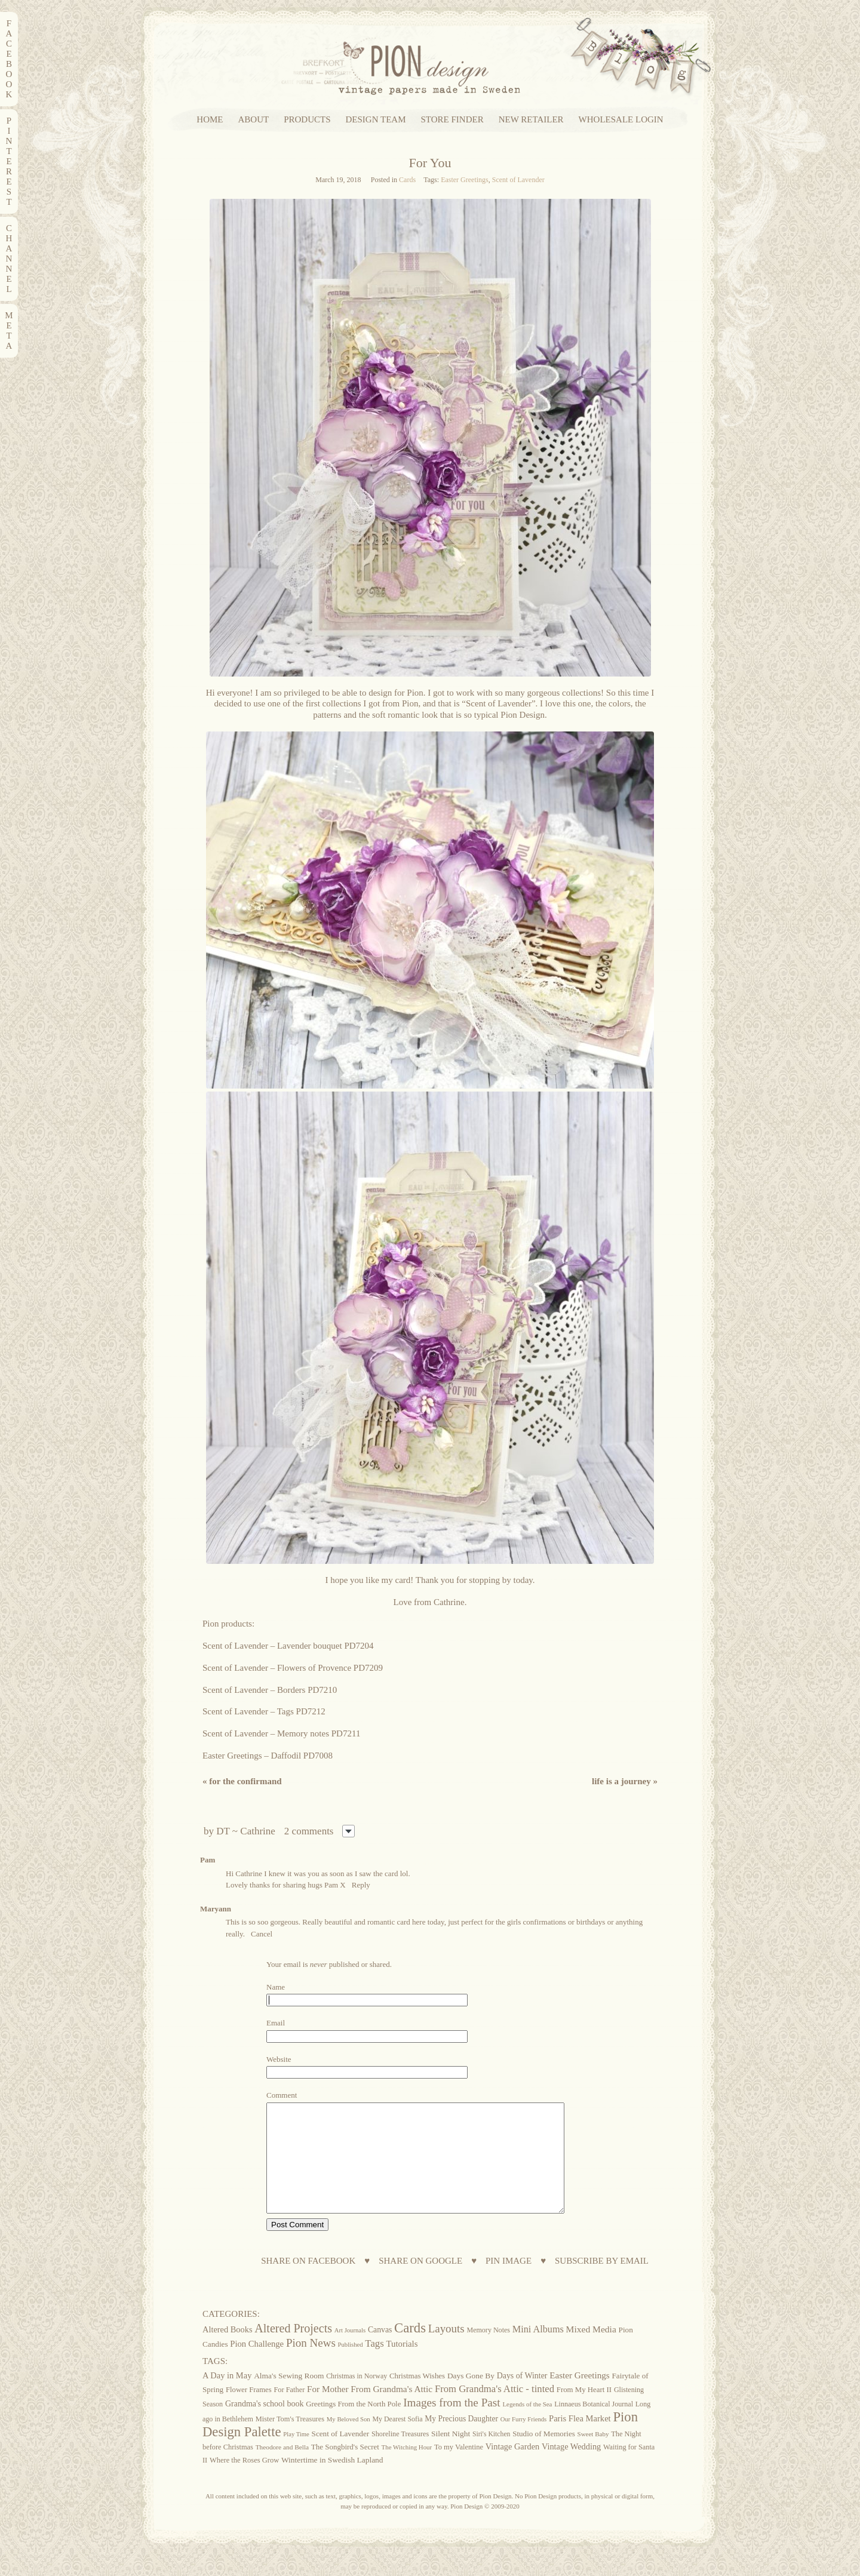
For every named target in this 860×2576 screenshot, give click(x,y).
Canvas (380, 2351)
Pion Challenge (257, 2365)
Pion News (311, 2364)
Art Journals (350, 2351)
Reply (361, 1884)
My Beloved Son (348, 2440)
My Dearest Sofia (397, 2440)
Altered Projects (293, 2349)
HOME (209, 119)
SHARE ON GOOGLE (420, 2282)
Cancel (261, 1933)
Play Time (296, 2455)
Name (275, 1986)
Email (275, 2022)
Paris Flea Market (580, 2440)
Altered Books (227, 2351)
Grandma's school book (264, 2425)
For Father (289, 2411)
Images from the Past (451, 2424)
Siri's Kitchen (491, 2456)
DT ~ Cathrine (245, 1831)
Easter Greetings (465, 180)
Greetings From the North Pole (353, 2425)
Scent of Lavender (518, 180)
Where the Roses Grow (244, 2481)
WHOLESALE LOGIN (621, 119)
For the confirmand (242, 1781)
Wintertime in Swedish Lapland (332, 2481)
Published (350, 2366)
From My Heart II (584, 2411)
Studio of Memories (543, 2455)
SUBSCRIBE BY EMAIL (602, 2282)
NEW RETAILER (531, 119)
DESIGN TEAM (376, 119)
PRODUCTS (307, 119)
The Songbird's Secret (345, 2468)
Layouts (446, 2350)
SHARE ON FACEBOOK (308, 2282)
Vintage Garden (512, 2468)
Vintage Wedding (571, 2468)
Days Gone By (470, 2397)
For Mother (327, 2410)
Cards (407, 180)
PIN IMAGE (509, 2282)
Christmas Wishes (417, 2397)
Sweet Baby (593, 2455)
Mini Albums (538, 2351)
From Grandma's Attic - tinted (494, 2410)
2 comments (309, 1831)
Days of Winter (522, 2397)
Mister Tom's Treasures (290, 2440)
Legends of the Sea (527, 2425)
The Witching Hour (407, 2468)
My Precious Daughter (461, 2440)
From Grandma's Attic (391, 2410)
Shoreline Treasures (400, 2455)
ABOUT (253, 119)
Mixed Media (591, 2351)
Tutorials (402, 2365)
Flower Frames (249, 2411)
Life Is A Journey (625, 1781)
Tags (374, 2365)
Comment (281, 2095)
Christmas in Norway (356, 2397)
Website (278, 2059)
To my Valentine (458, 2468)
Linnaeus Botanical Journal (593, 2425)
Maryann (215, 1908)
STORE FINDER (452, 119)
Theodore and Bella (282, 2468)
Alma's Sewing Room (289, 2397)
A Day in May (226, 2397)
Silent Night (450, 2455)
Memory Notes (488, 2351)
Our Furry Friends (523, 2440)
